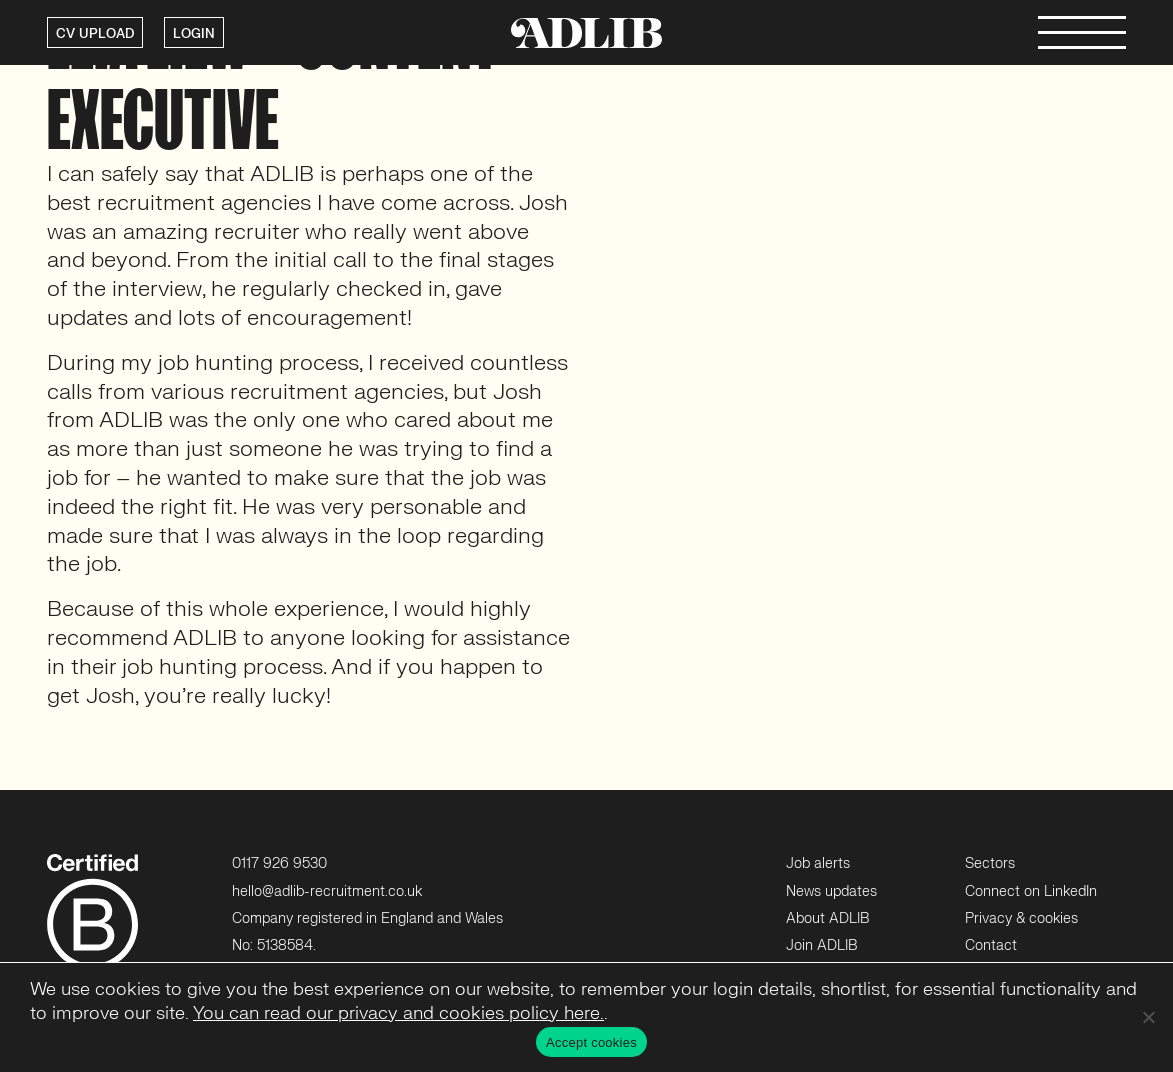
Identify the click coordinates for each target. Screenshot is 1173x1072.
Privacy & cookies (1021, 918)
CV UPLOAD (95, 34)
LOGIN (194, 34)
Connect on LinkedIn (1031, 891)
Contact (991, 945)
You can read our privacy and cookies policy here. (398, 1013)
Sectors (990, 863)
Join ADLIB (821, 945)
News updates (831, 891)
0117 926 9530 (279, 863)
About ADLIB (827, 918)
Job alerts (818, 863)
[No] (1148, 1017)
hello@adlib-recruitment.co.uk (327, 891)
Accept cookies (591, 1042)
